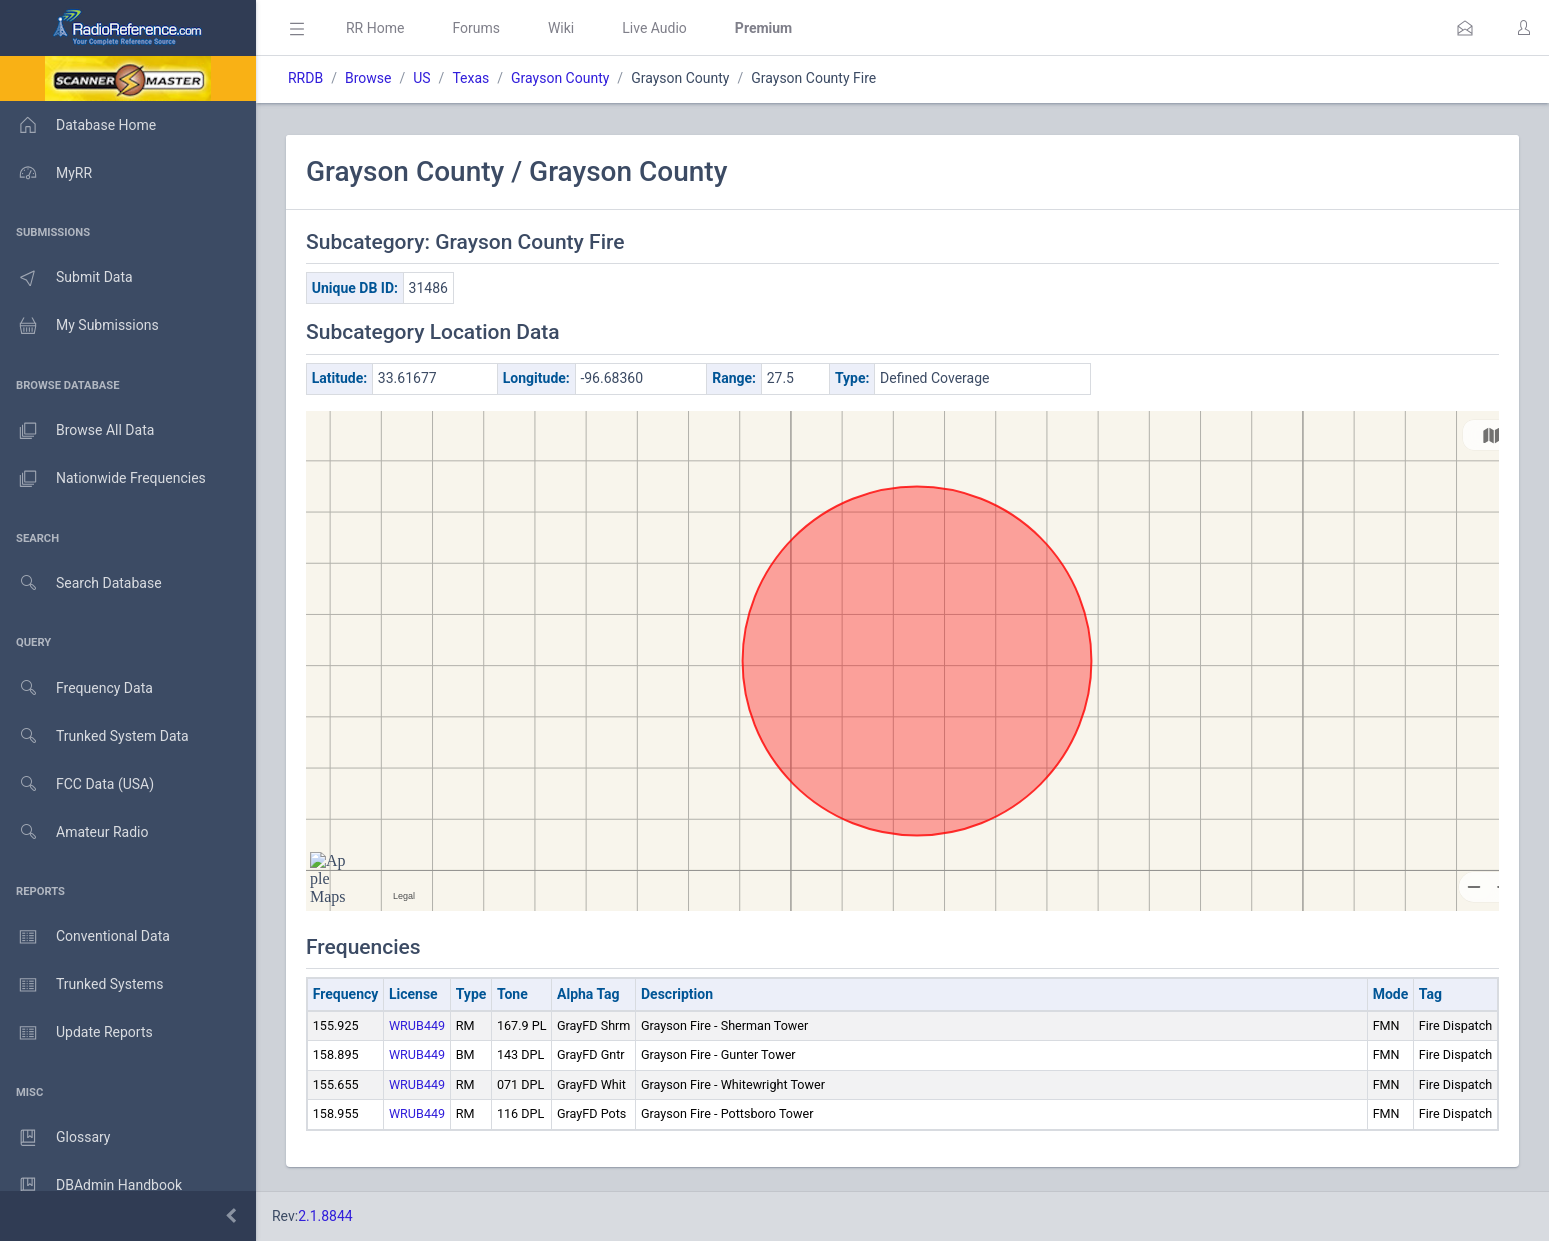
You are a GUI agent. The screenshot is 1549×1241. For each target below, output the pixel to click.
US (421, 78)
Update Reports (76, 1033)
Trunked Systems (81, 985)
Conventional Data (85, 937)
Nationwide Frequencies (103, 479)
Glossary (55, 1138)
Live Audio (654, 28)
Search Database (81, 583)
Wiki (561, 28)
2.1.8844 (325, 1216)
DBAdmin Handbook (91, 1186)
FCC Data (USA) (77, 784)
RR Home (375, 28)
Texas (470, 78)
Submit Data (66, 278)
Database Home (78, 125)
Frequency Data (76, 688)
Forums (476, 28)
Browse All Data (77, 431)
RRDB (305, 78)
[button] (1465, 28)
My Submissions (79, 326)
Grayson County (560, 78)
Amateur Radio (74, 832)
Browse (368, 78)
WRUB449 (417, 1025)
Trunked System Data (94, 736)
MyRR (46, 173)
